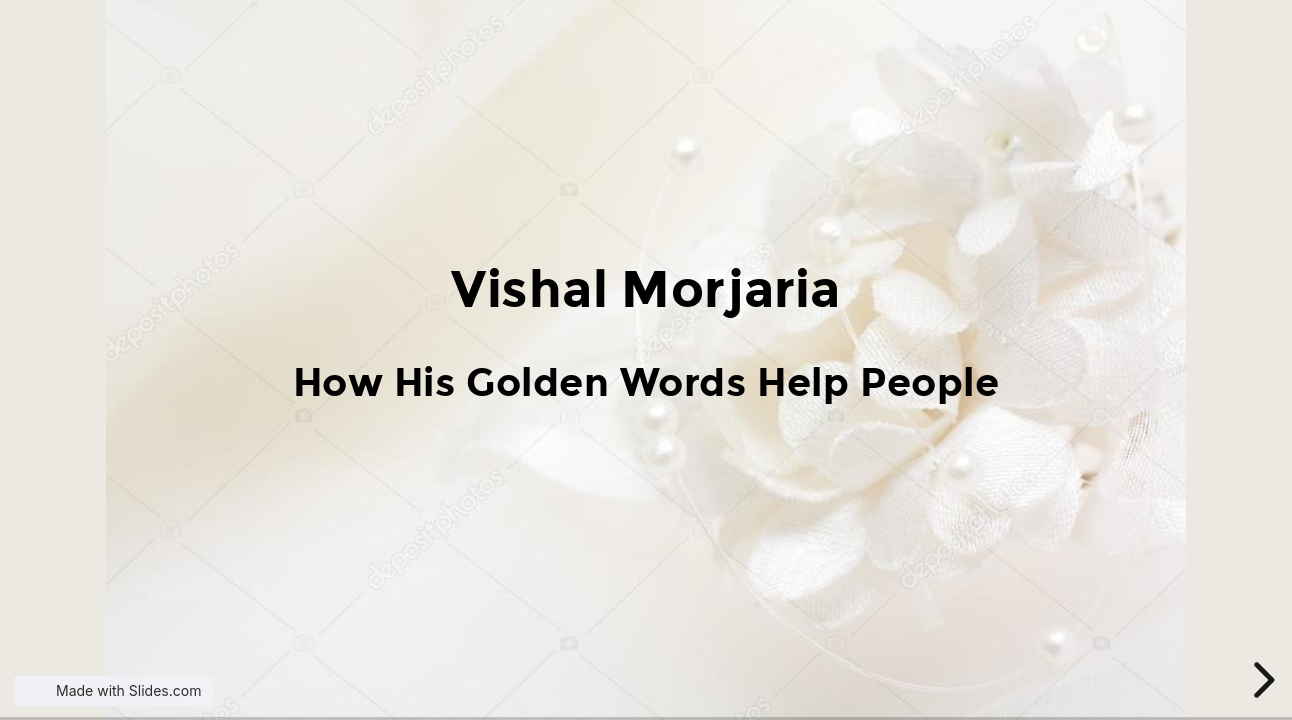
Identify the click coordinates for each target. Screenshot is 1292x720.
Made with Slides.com (128, 690)
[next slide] (1261, 680)
